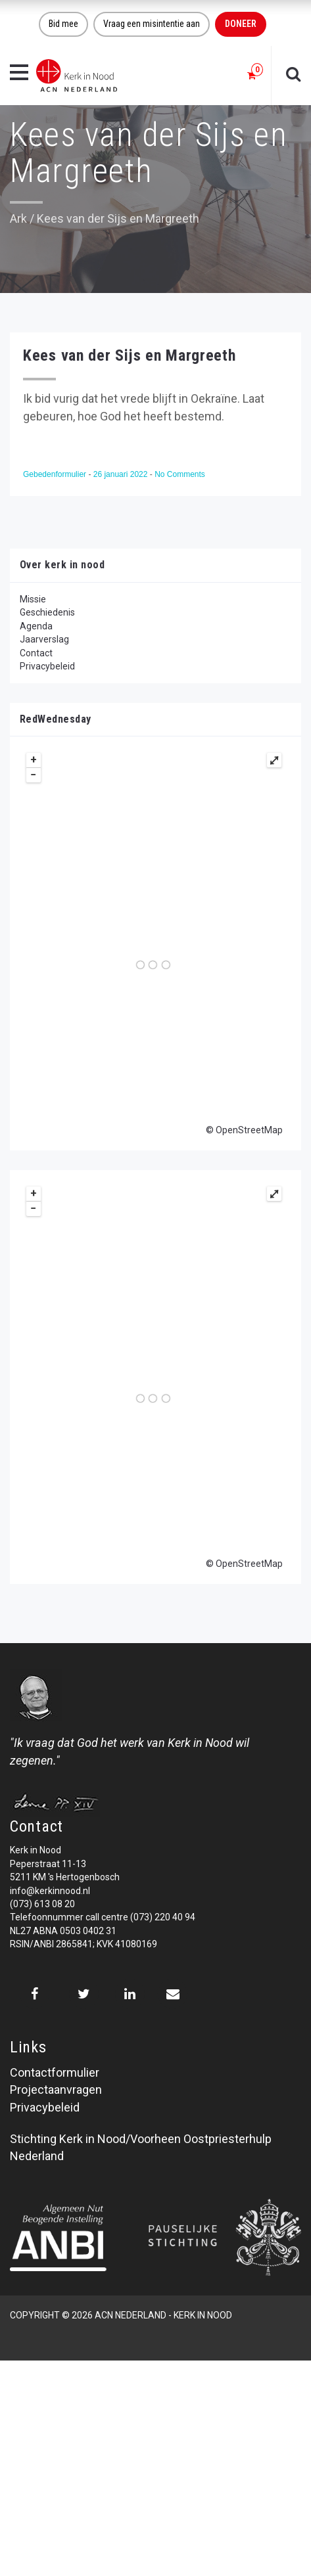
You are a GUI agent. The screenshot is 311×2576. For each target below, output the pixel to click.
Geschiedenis (47, 612)
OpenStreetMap (249, 1130)
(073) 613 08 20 (42, 1904)
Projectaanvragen (56, 2089)
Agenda (36, 626)
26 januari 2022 (121, 474)
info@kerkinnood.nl (50, 1891)
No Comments (180, 474)
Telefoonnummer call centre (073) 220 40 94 (102, 1917)
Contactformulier (54, 2072)
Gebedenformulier (55, 474)
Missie (33, 599)
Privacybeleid (47, 666)
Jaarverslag (44, 639)
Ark (18, 218)
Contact (36, 653)
